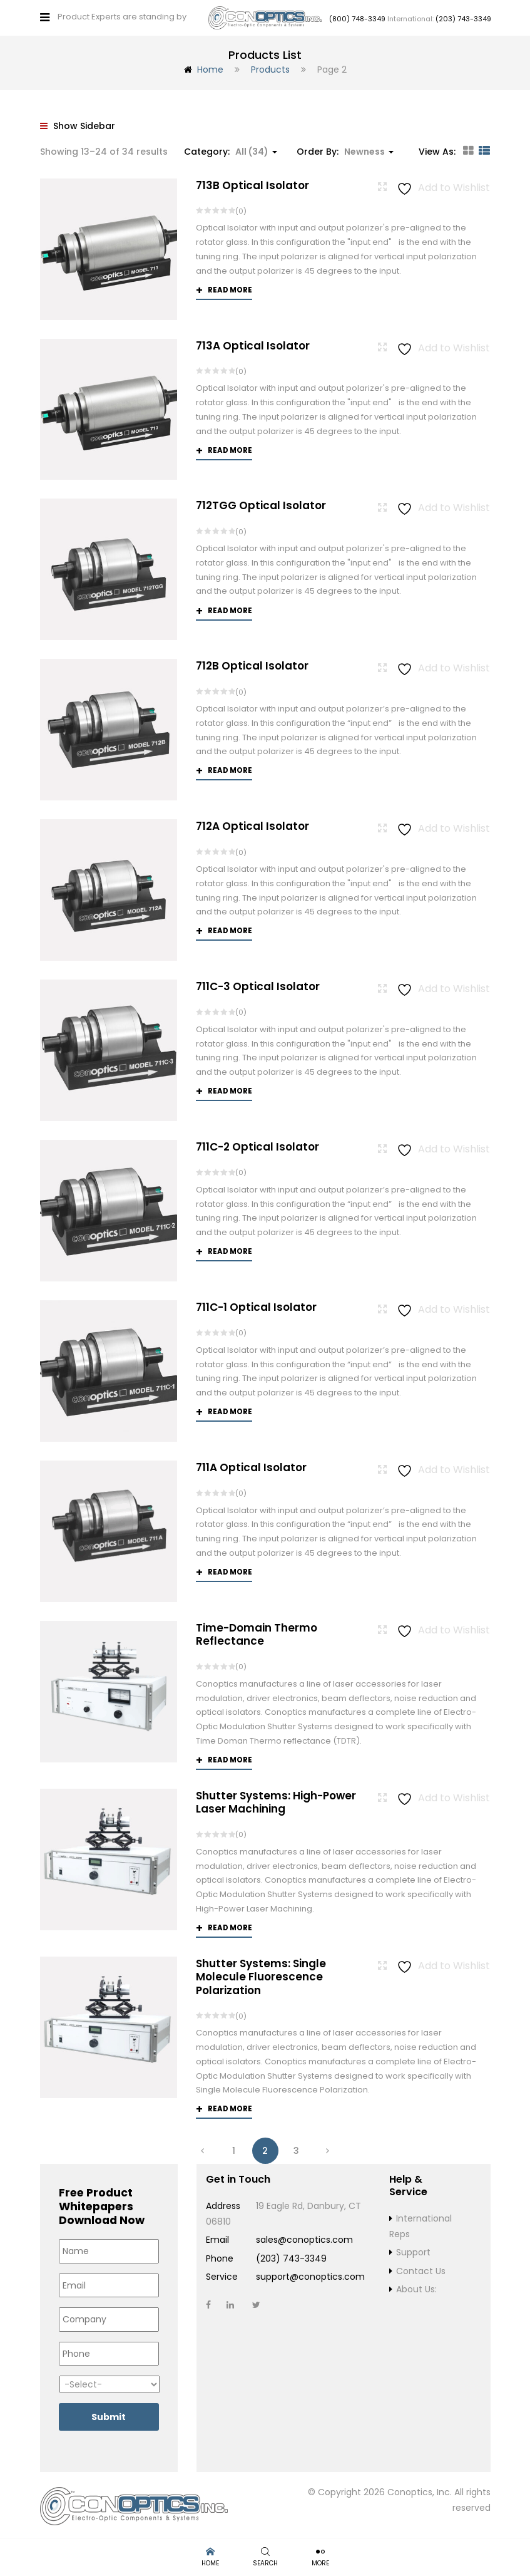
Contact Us (421, 2268)
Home (210, 67)
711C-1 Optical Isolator (256, 1304)
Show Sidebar (77, 122)
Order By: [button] (345, 148)
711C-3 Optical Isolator (258, 983)
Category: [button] (230, 148)
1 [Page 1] (233, 2148)
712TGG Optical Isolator (261, 502)
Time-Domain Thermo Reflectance (256, 1631)
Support (413, 2249)
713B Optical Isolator (252, 182)
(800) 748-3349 (357, 18)
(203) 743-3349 (463, 18)
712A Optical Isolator (252, 823)
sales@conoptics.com (304, 2237)
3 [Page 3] (296, 2148)
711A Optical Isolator (251, 1464)
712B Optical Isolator (252, 663)
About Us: (416, 2286)
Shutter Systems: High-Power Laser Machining (276, 1800)
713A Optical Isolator (253, 342)
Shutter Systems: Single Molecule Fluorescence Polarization (261, 1974)
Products (270, 67)
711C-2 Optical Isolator (257, 1144)
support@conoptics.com (310, 2274)
